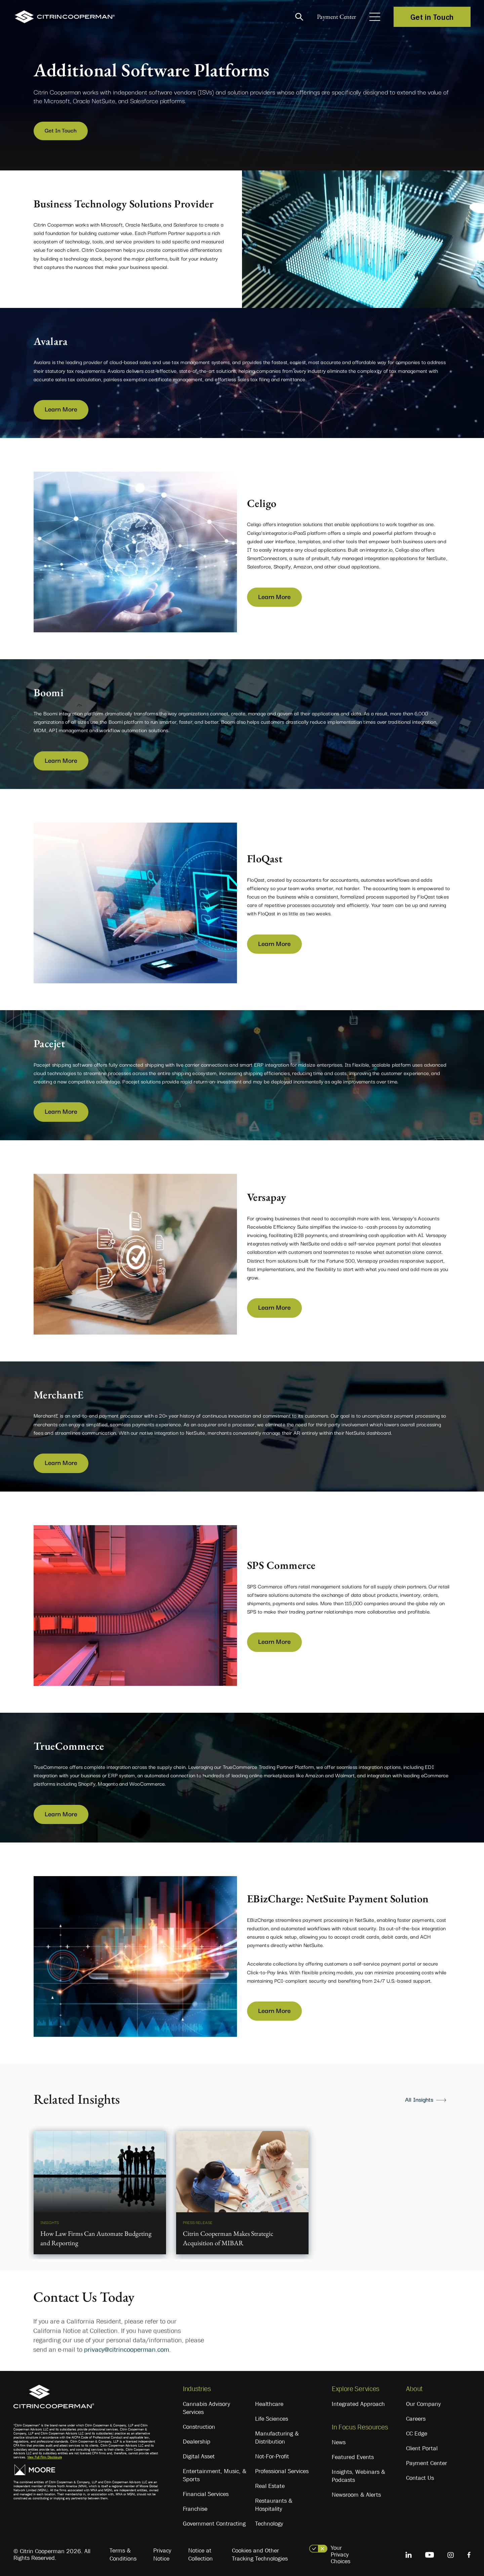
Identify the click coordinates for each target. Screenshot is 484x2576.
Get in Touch (432, 17)
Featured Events (353, 2455)
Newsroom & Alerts (356, 2492)
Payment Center (332, 17)
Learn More (61, 406)
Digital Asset (199, 2454)
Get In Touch (59, 130)
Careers (416, 2416)
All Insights (419, 2097)
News (339, 2440)
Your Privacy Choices (340, 2552)
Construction (199, 2424)
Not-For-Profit (272, 2454)
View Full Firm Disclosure (44, 2455)
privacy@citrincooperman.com (126, 2347)
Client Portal (422, 2446)
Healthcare (269, 2402)
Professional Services (282, 2469)
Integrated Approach (358, 2402)
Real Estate (270, 2484)
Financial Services (206, 2492)
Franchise (195, 2506)
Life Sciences (271, 2416)
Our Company (423, 2402)
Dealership (196, 2439)
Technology (269, 2521)
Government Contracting (214, 2521)
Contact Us (420, 2475)
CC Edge (416, 2431)
